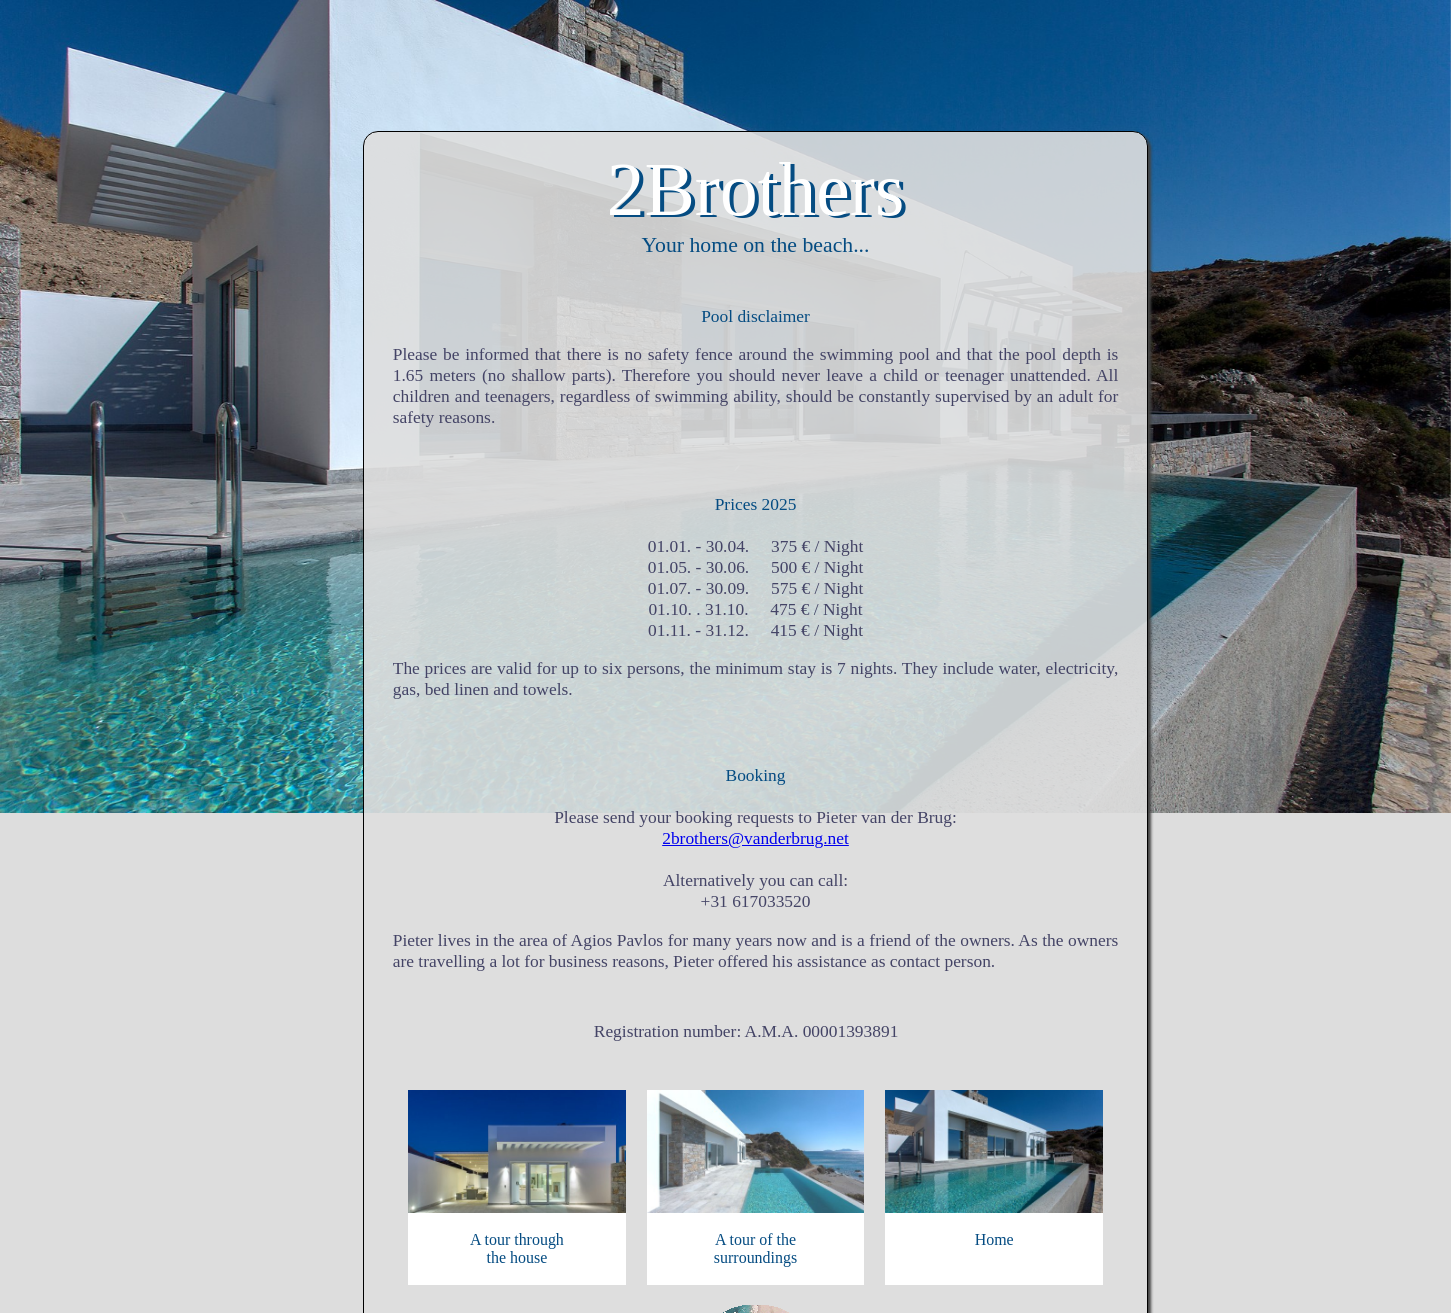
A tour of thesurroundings (755, 1248)
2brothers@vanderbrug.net (755, 838)
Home (994, 1239)
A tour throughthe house (517, 1248)
